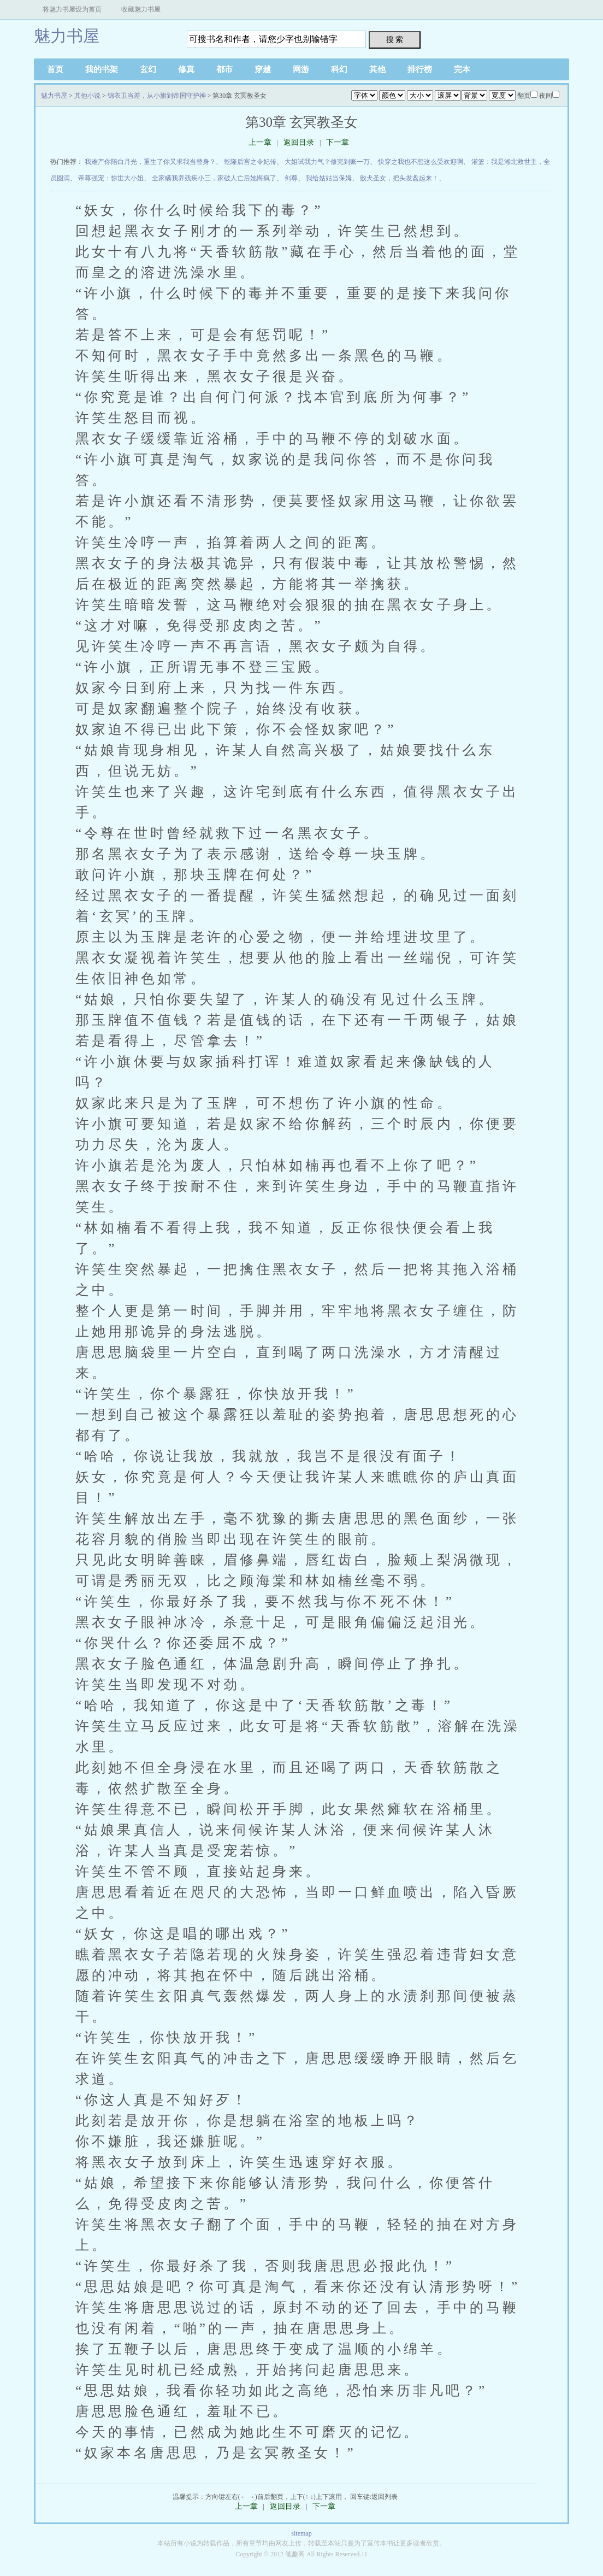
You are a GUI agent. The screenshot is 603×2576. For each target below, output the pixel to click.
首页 (55, 69)
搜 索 (395, 39)
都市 (224, 69)
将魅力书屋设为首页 (72, 9)
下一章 (337, 142)
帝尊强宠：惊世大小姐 (111, 178)
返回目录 (298, 142)
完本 (462, 69)
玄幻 (148, 69)
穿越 (263, 69)
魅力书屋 (66, 36)
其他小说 (87, 95)
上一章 (260, 142)
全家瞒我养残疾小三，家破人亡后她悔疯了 (214, 178)
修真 (186, 69)
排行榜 (419, 69)
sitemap (301, 2533)
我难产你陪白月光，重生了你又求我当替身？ (150, 162)
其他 (377, 69)
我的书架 (101, 69)
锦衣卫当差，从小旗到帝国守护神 (157, 95)
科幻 (339, 69)
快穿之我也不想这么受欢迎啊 (420, 162)
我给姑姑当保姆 (329, 178)
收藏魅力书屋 (141, 9)
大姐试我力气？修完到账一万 (327, 162)
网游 (301, 69)
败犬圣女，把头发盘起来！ (399, 178)
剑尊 (291, 178)
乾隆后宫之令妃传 (250, 162)
